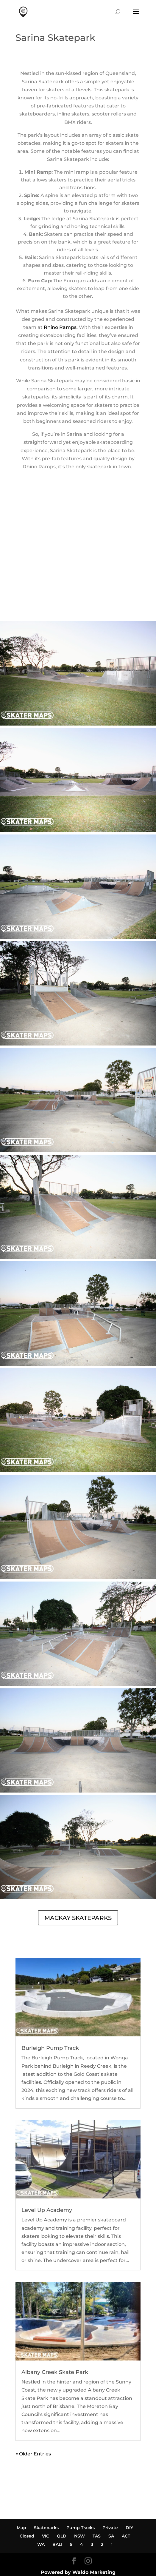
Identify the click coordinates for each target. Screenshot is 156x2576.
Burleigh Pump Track (50, 2048)
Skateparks (46, 2527)
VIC (45, 2536)
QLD (61, 2536)
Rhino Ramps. (60, 327)
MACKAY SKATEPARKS (78, 1917)
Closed (27, 2536)
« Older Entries (33, 2454)
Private (110, 2527)
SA (111, 2536)
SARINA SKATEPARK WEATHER (78, 598)
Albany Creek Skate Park (54, 2372)
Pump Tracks (80, 2527)
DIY (129, 2527)
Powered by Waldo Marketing (78, 2572)
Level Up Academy (46, 2210)
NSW (79, 2536)
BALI (57, 2544)
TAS (97, 2536)
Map (21, 2527)
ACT (126, 2536)
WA (41, 2544)
